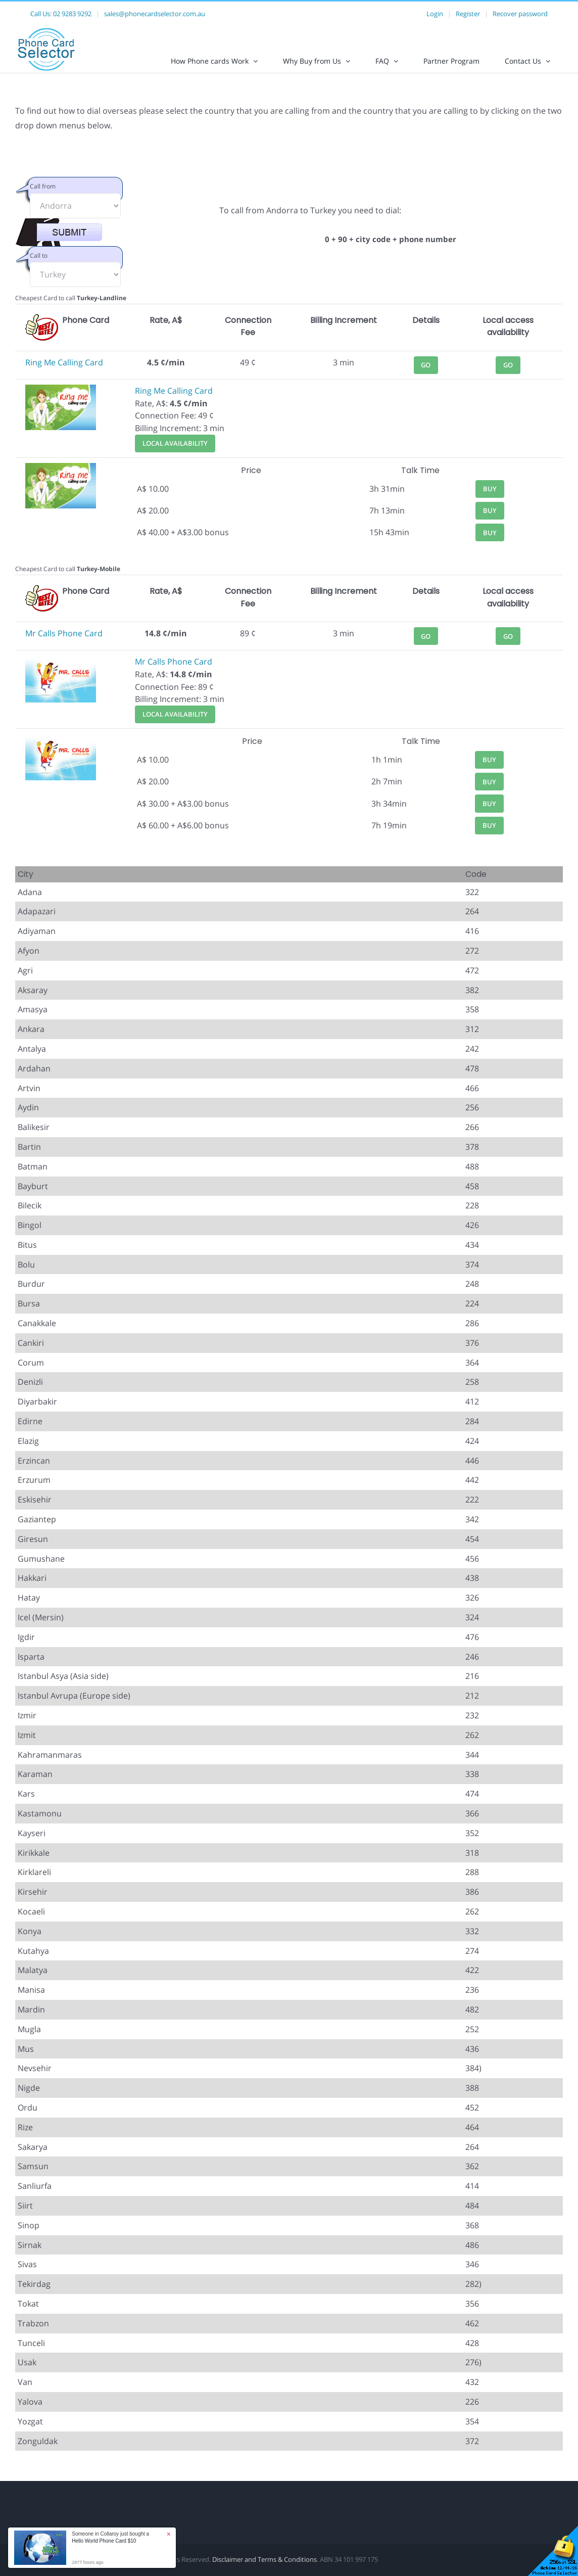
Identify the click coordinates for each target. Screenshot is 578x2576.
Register (468, 13)
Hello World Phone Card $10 (104, 2541)
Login (434, 13)
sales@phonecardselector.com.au (154, 13)
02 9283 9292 (72, 13)
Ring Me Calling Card (64, 371)
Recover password (520, 13)
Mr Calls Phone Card (64, 641)
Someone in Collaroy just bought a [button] (110, 2537)
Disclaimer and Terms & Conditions (264, 2567)
